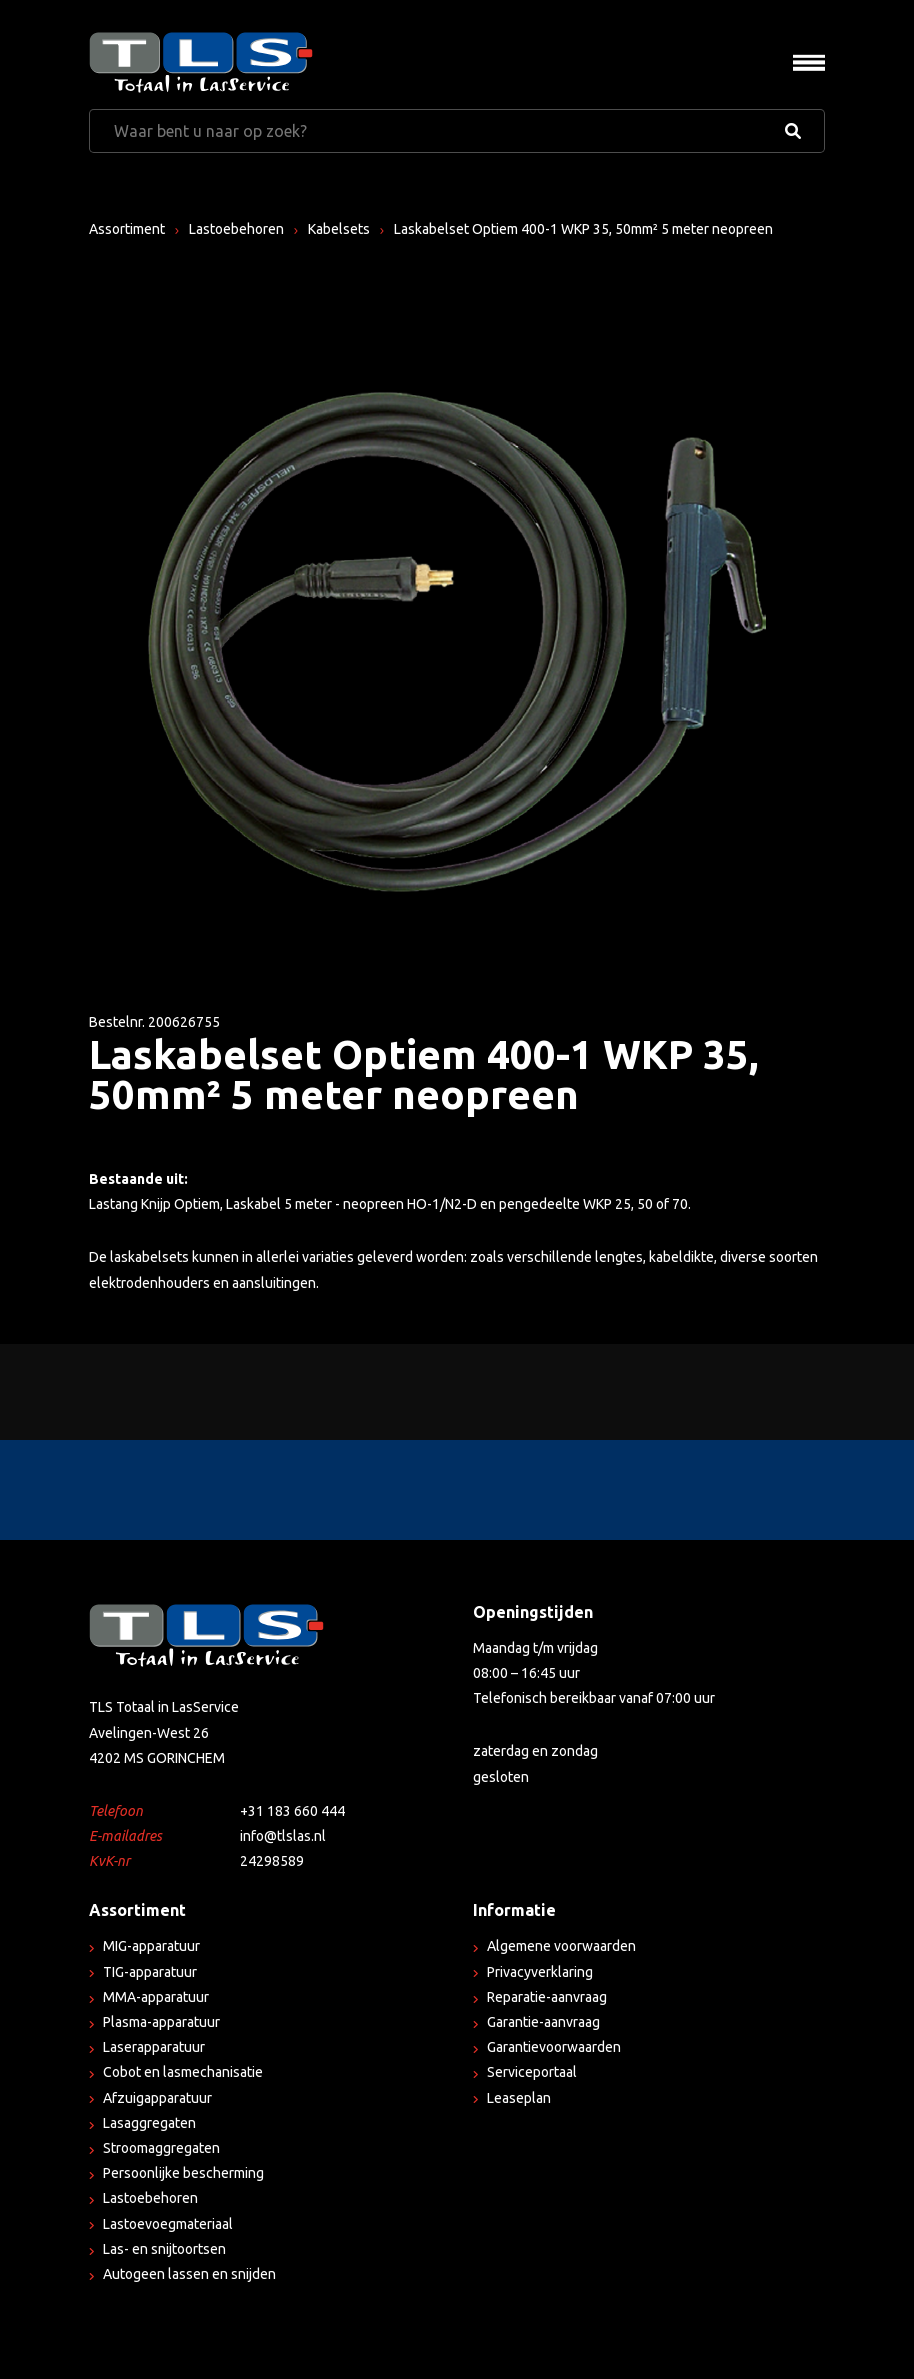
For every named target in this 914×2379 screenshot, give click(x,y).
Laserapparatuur (154, 2047)
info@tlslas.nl (283, 1836)
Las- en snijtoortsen (164, 2249)
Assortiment (127, 229)
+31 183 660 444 (292, 1811)
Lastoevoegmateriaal (168, 2224)
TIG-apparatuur (150, 1972)
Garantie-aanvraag (543, 2022)
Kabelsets (339, 229)
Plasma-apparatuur (161, 2022)
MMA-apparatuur (156, 1997)
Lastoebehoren (236, 229)
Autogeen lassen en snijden (189, 2274)
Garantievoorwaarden (554, 2047)
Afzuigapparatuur (157, 2098)
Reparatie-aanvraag (547, 1997)
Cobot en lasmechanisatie (183, 2072)
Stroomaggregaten (161, 2148)
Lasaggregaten (149, 2123)
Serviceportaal (532, 2072)
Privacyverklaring (540, 1972)
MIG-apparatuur (151, 1946)
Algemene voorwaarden (561, 1946)
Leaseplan (519, 2098)
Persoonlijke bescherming (183, 2173)
